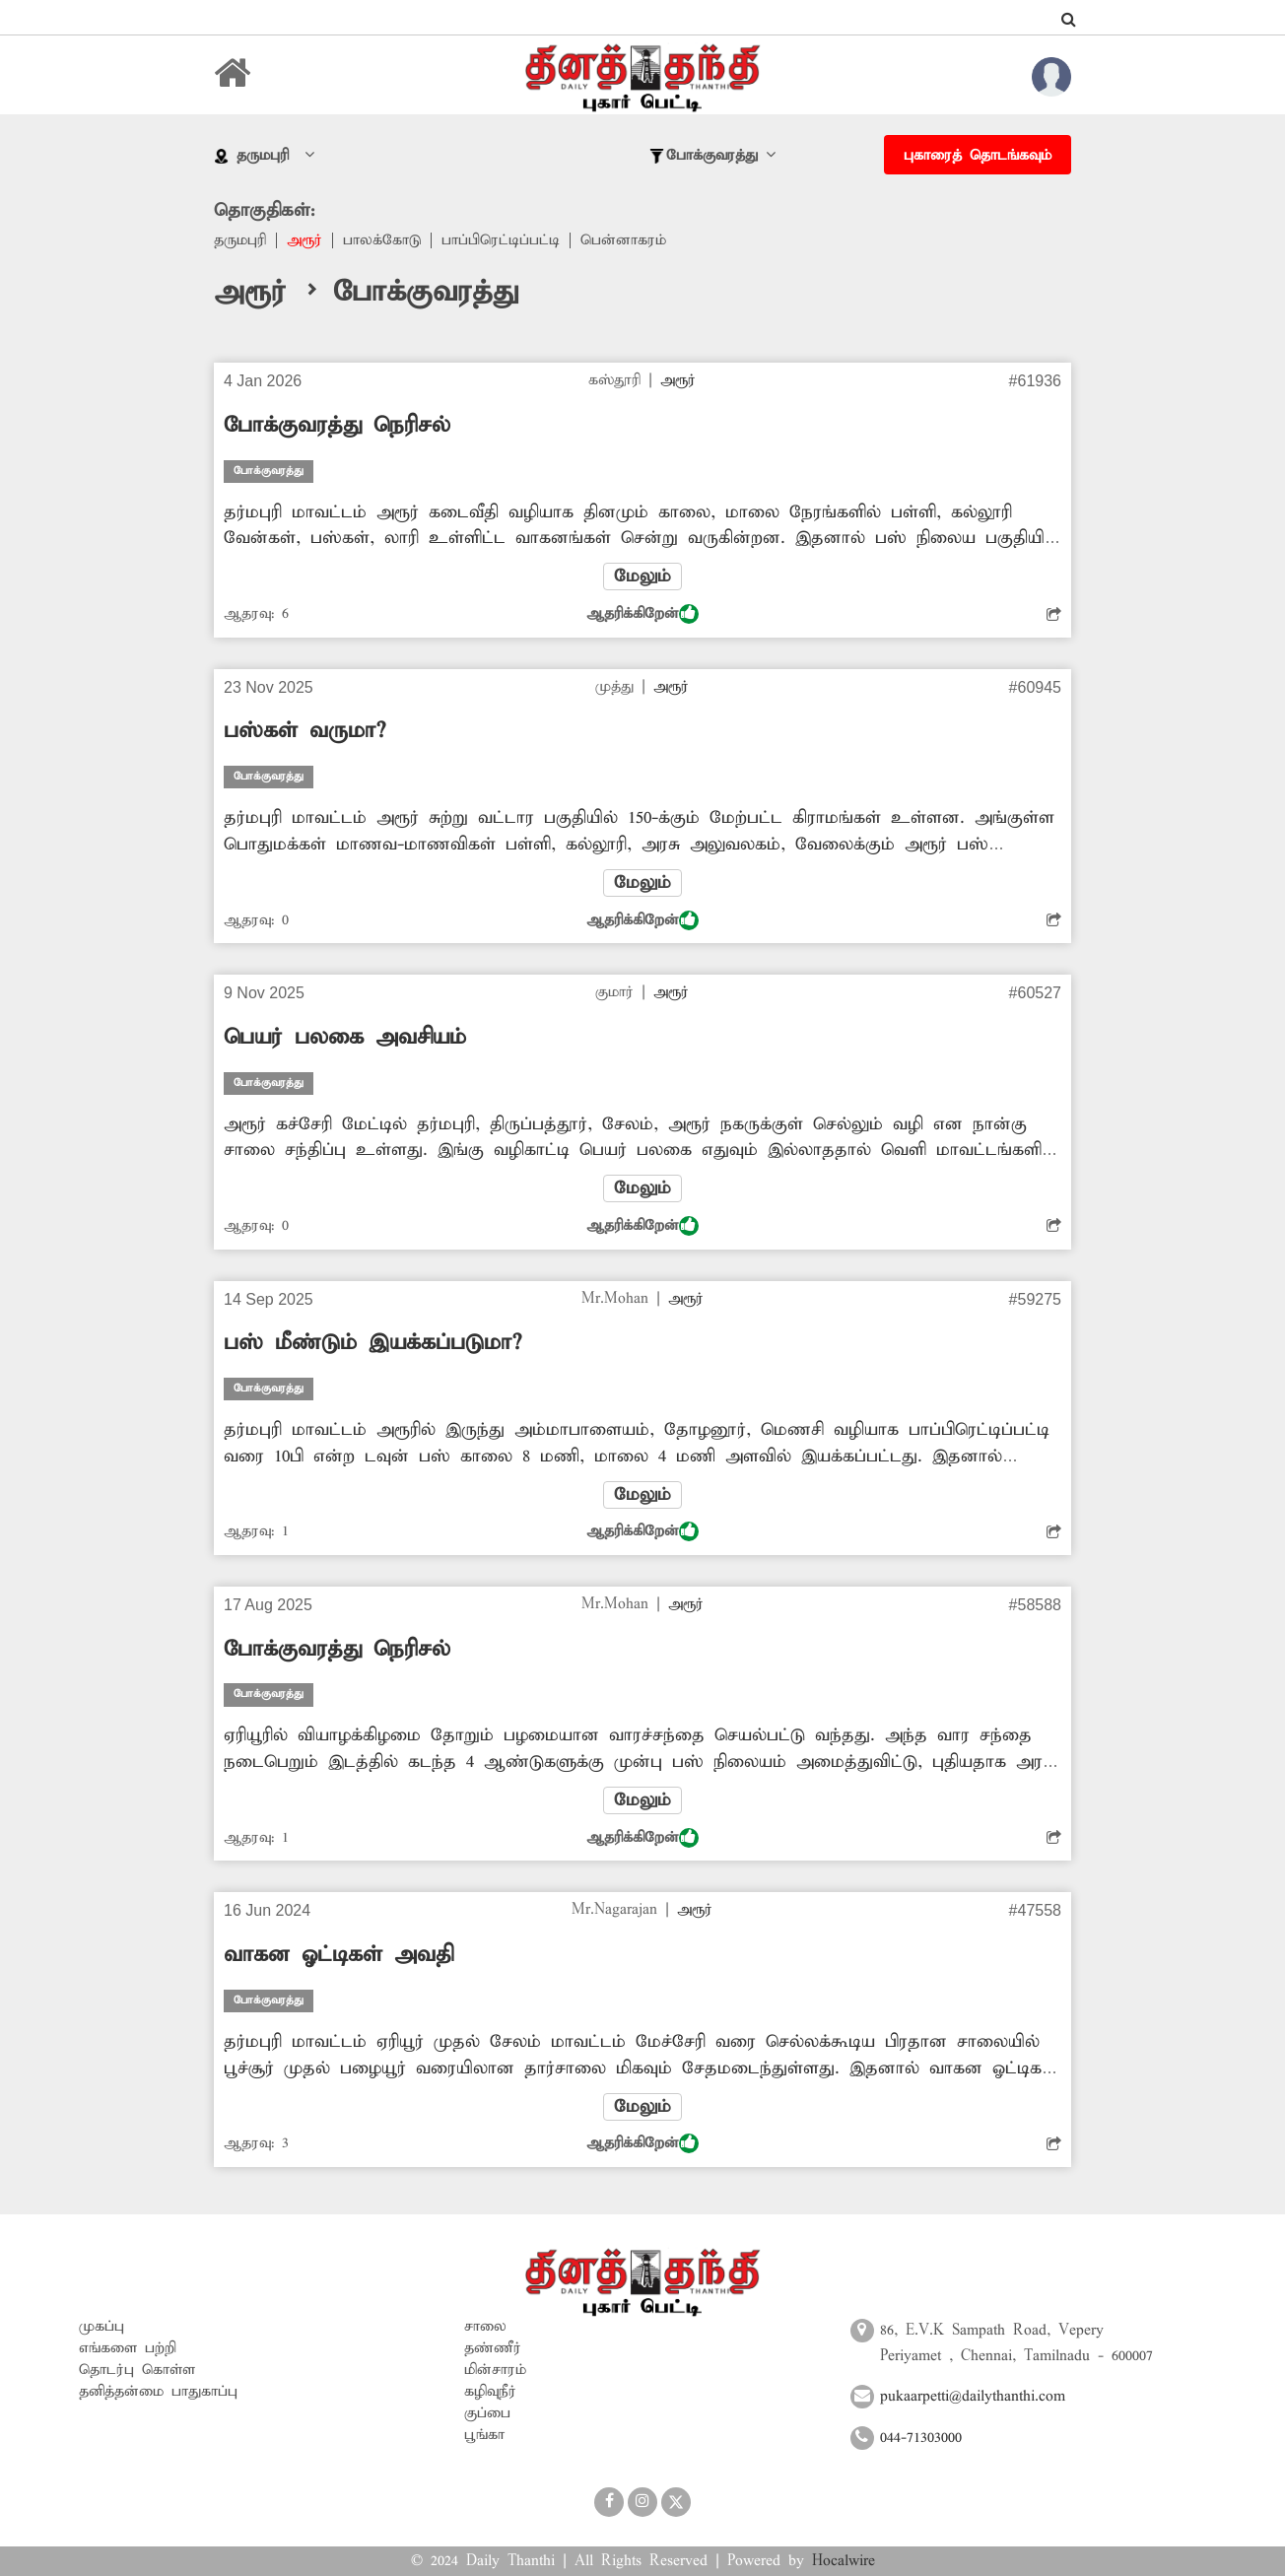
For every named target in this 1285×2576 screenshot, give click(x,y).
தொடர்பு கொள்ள (137, 2370)
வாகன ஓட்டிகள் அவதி (338, 1955)
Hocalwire (843, 2561)
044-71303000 (921, 2438)
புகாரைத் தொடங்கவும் (977, 156)
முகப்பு (101, 2327)
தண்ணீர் (492, 2348)
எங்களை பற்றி (127, 2348)
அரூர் (304, 240)
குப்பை (487, 2413)
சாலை (485, 2327)
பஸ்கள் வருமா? (304, 731)
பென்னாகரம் (623, 240)
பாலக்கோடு (382, 240)
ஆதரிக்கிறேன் (642, 614)
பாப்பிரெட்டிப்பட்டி (500, 240)
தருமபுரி (240, 240)
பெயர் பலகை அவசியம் (345, 1037)
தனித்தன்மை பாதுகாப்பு (158, 2392)
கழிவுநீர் (490, 2392)
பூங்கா (484, 2435)
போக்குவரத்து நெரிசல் (337, 426)
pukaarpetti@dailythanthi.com (972, 2397)
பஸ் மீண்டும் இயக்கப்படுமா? (372, 1343)
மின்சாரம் (495, 2370)
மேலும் (642, 576)
